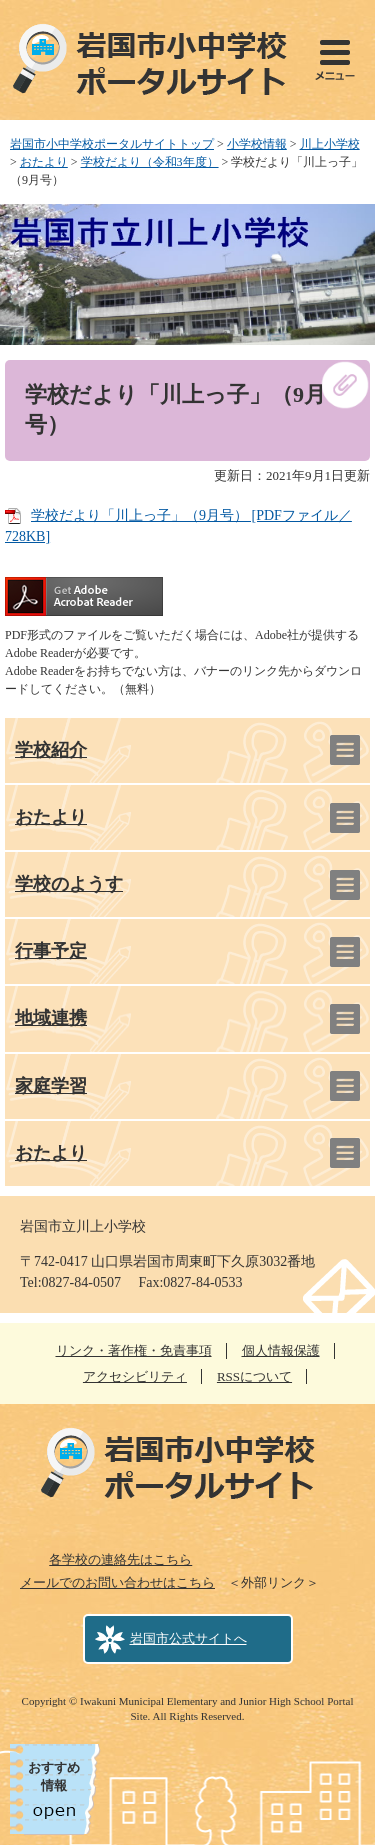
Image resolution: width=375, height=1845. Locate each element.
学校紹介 (51, 750)
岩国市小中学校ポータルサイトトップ (112, 144)
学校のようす (69, 884)
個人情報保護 (281, 1350)
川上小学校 (330, 144)
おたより (44, 162)
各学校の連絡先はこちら (120, 1559)
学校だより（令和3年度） (150, 162)
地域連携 (51, 1018)
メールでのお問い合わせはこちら (117, 1582)
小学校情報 (257, 144)
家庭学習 (51, 1086)
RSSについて (254, 1376)
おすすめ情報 (54, 1776)
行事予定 (51, 951)
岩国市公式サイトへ (188, 1638)
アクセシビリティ (135, 1376)
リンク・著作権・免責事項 (134, 1350)
